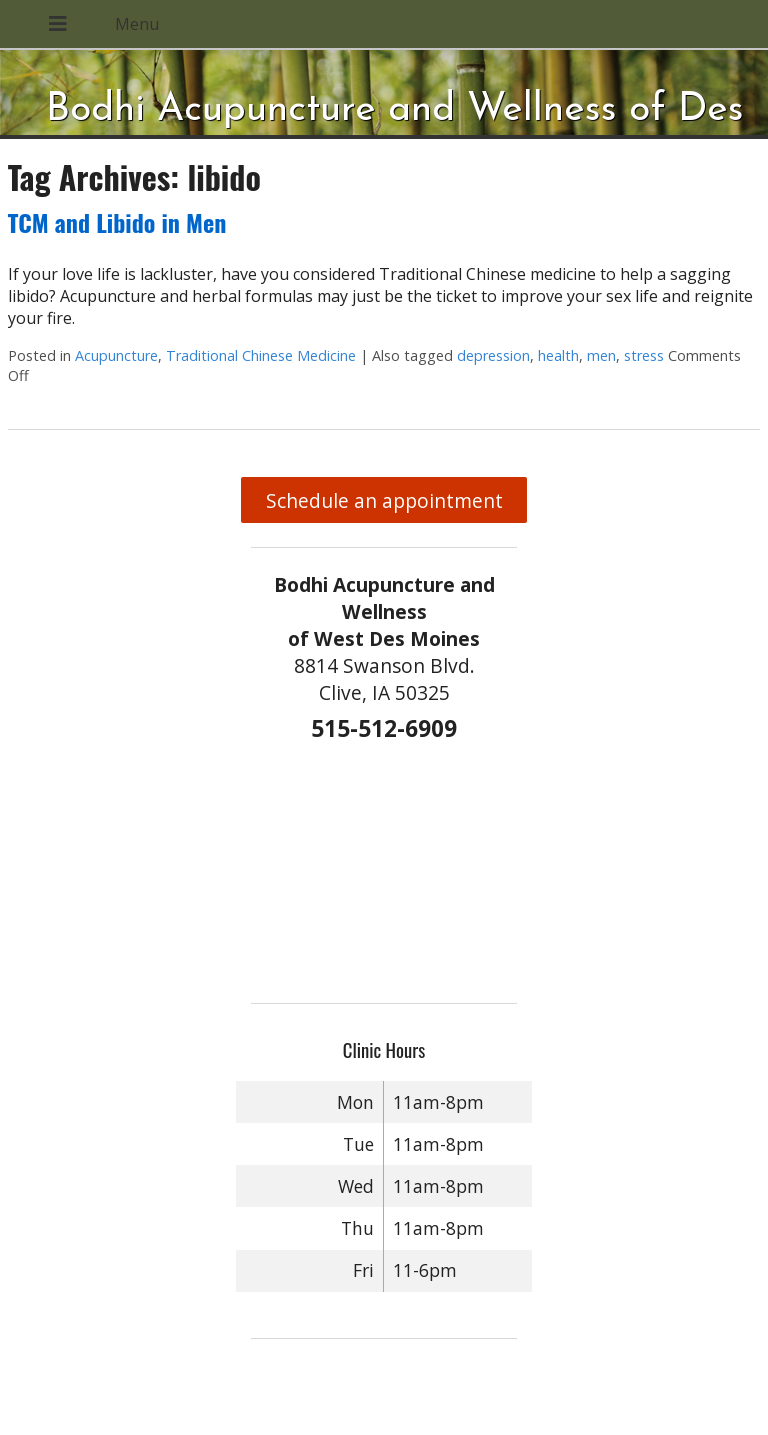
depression (493, 355)
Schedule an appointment (384, 500)
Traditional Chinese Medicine (261, 355)
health (558, 355)
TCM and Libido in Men (117, 222)
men (601, 355)
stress (644, 355)
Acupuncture (116, 355)
